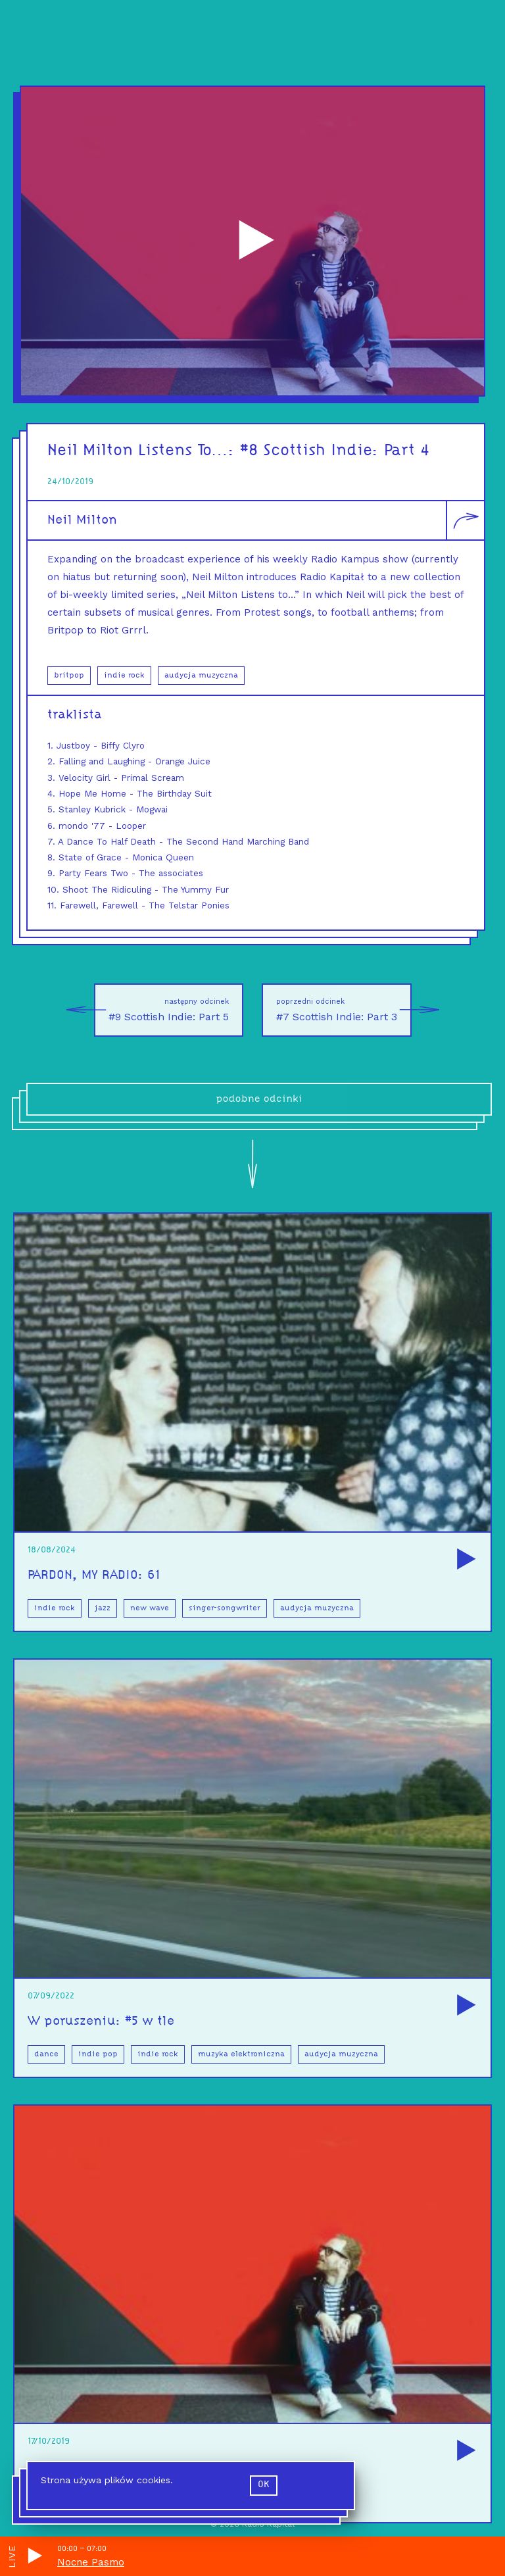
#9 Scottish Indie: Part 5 (161, 1010)
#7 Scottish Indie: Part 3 (344, 1010)
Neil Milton (82, 520)
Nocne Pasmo (90, 2562)
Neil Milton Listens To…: (143, 451)
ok (264, 2485)
